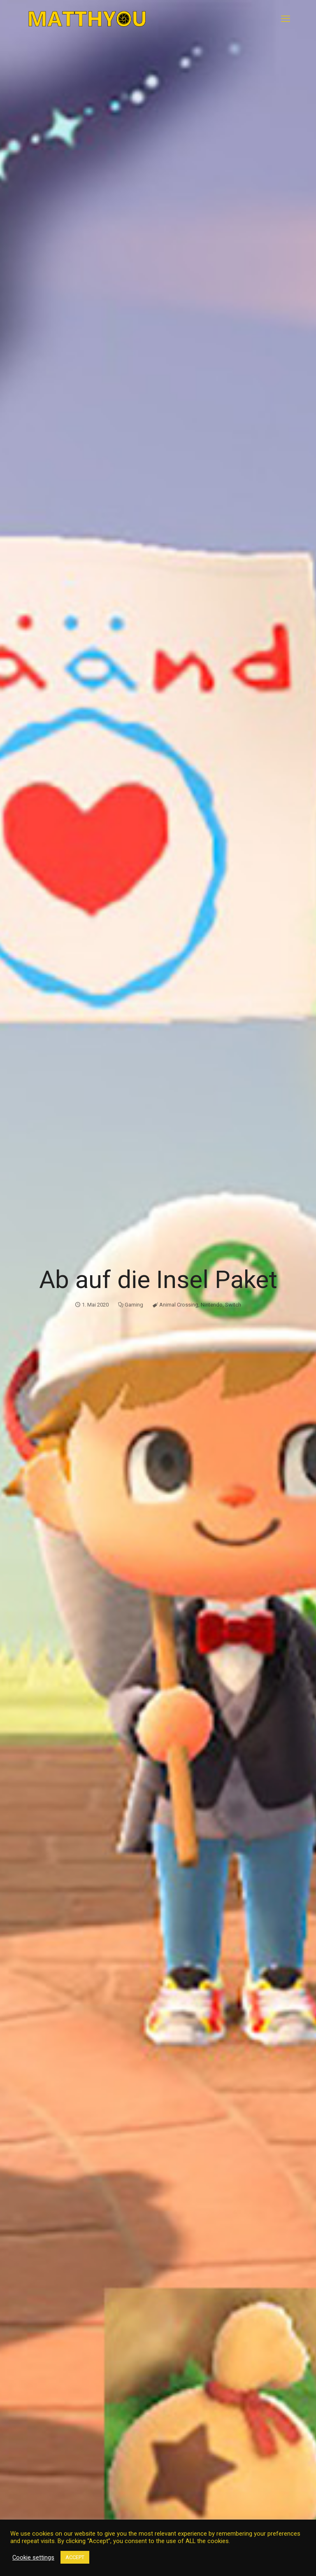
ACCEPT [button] (74, 2557)
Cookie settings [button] (33, 2557)
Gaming (134, 1305)
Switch (233, 1305)
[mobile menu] (286, 19)
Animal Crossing (178, 1305)
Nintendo (212, 1305)
